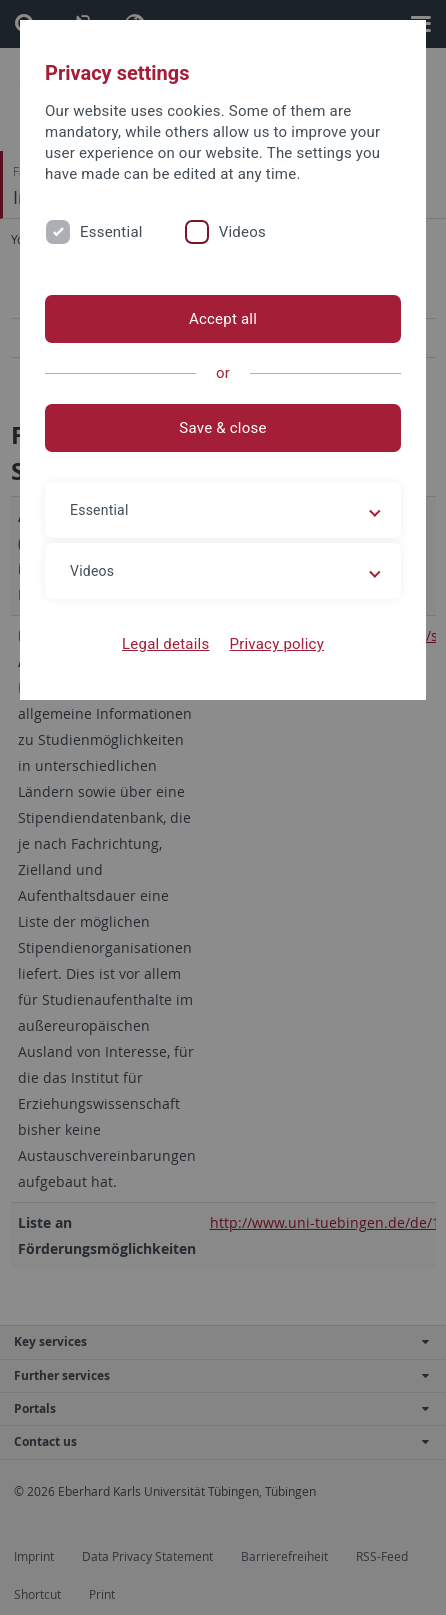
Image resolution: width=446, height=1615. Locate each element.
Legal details (165, 644)
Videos (242, 232)
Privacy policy (276, 644)
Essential (111, 232)
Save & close (222, 428)
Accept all (223, 319)
